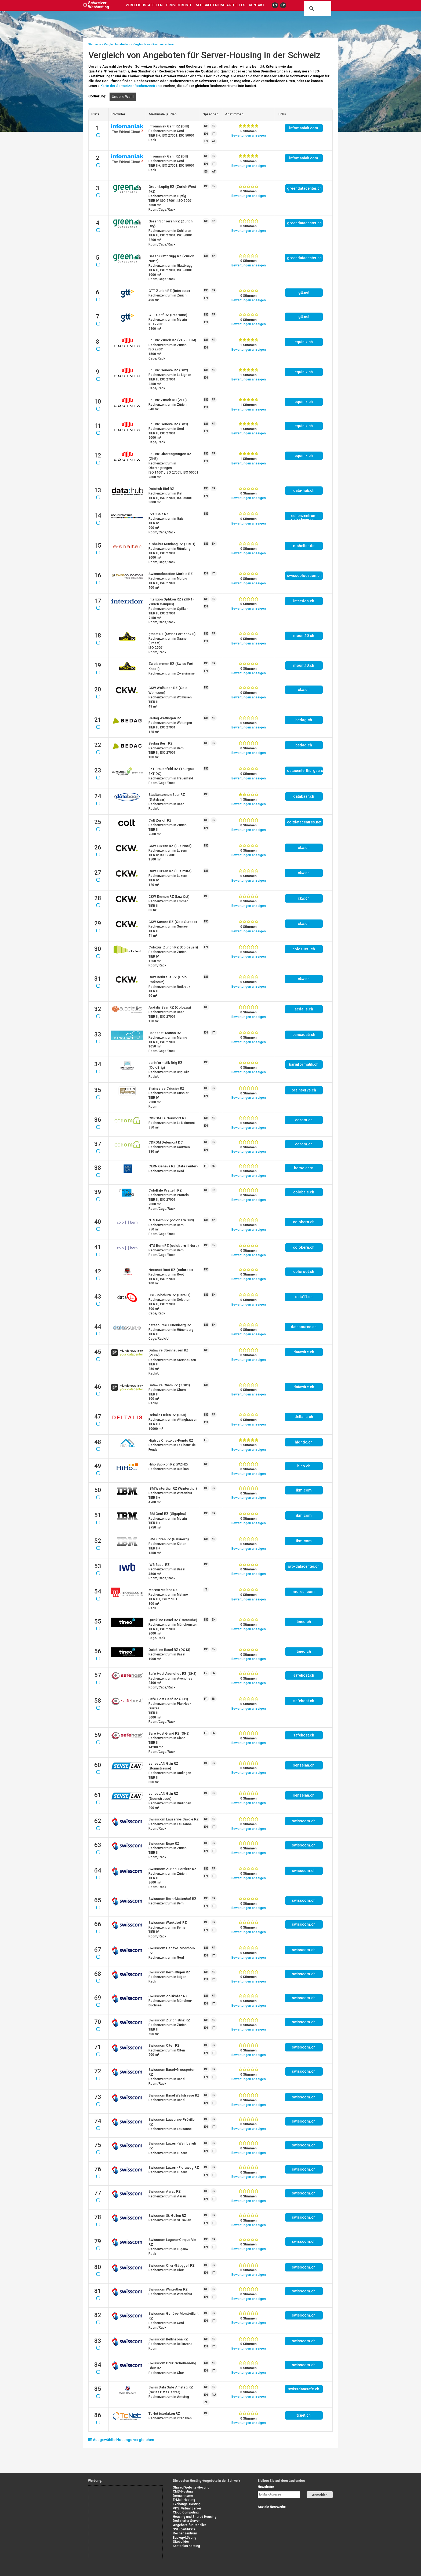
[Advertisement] (112, 2498)
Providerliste (179, 5)
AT (214, 141)
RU (214, 2395)
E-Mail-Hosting (184, 2500)
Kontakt (256, 5)
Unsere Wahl (123, 96)
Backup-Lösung (184, 2538)
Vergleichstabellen (144, 5)
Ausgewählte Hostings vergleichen (121, 2439)
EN (275, 5)
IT (213, 133)
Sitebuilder (181, 2542)
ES (206, 141)
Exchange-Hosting (187, 2504)
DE (206, 126)
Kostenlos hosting (186, 2546)
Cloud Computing (186, 2512)
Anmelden (320, 2495)
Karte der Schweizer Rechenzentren (129, 86)
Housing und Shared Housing (194, 2517)
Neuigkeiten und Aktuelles (220, 5)
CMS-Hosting (183, 2491)
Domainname (183, 2496)
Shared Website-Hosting (191, 2487)
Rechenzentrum (185, 2533)
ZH (206, 2402)
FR (283, 5)
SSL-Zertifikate (184, 2529)
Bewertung (248, 135)
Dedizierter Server (186, 2521)
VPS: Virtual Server (187, 2508)
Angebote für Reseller (189, 2525)
